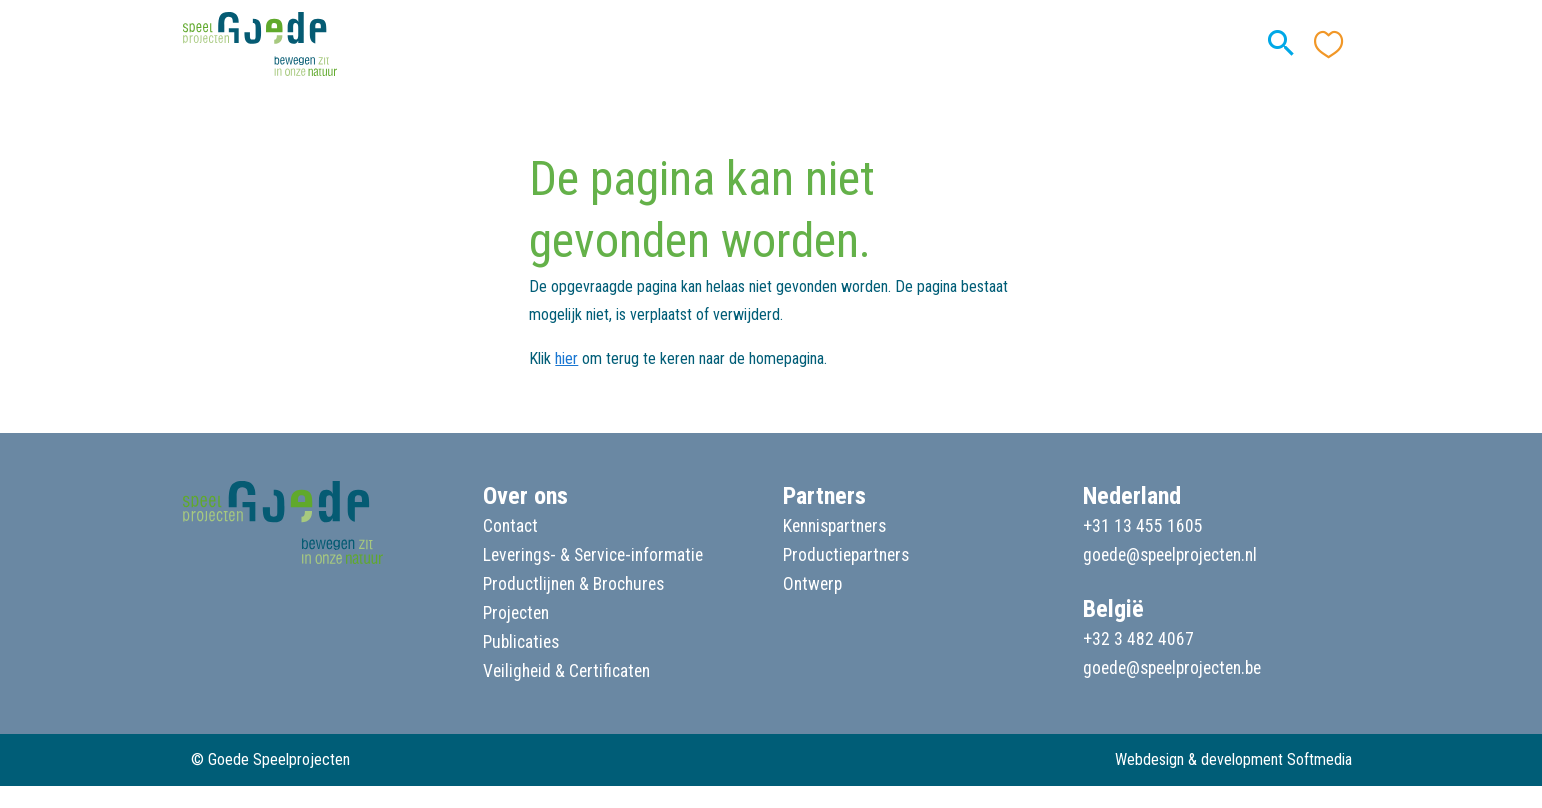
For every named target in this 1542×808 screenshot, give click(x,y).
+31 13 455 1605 (1143, 526)
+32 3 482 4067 (1138, 639)
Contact (510, 526)
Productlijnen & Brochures (573, 584)
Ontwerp (812, 584)
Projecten (516, 613)
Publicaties (521, 642)
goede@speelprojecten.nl (1170, 555)
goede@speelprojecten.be (1172, 668)
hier (566, 358)
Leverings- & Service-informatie (593, 555)
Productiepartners (846, 555)
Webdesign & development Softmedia (1233, 759)
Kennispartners (834, 526)
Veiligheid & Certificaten (566, 671)
